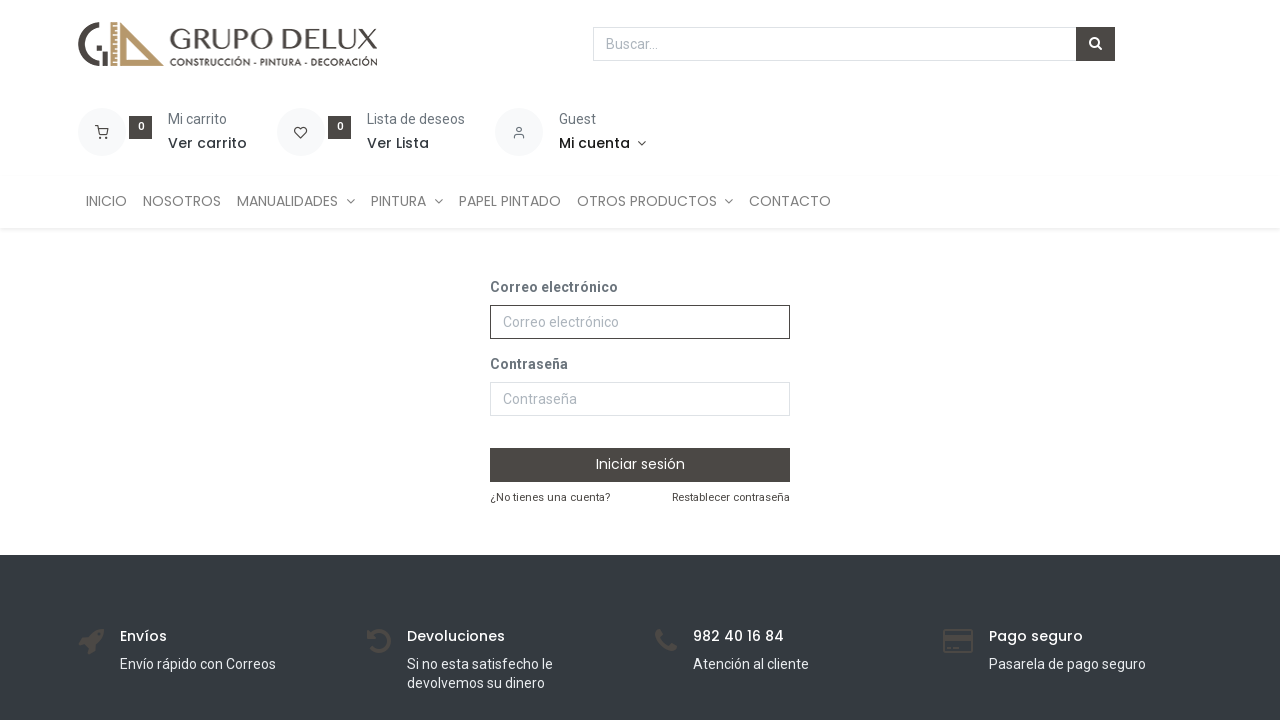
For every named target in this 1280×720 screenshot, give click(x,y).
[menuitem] (106, 202)
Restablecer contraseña (731, 497)
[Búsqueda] (1095, 44)
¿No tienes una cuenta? (550, 497)
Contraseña (529, 364)
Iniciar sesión (640, 464)
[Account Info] (602, 144)
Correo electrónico (554, 287)
